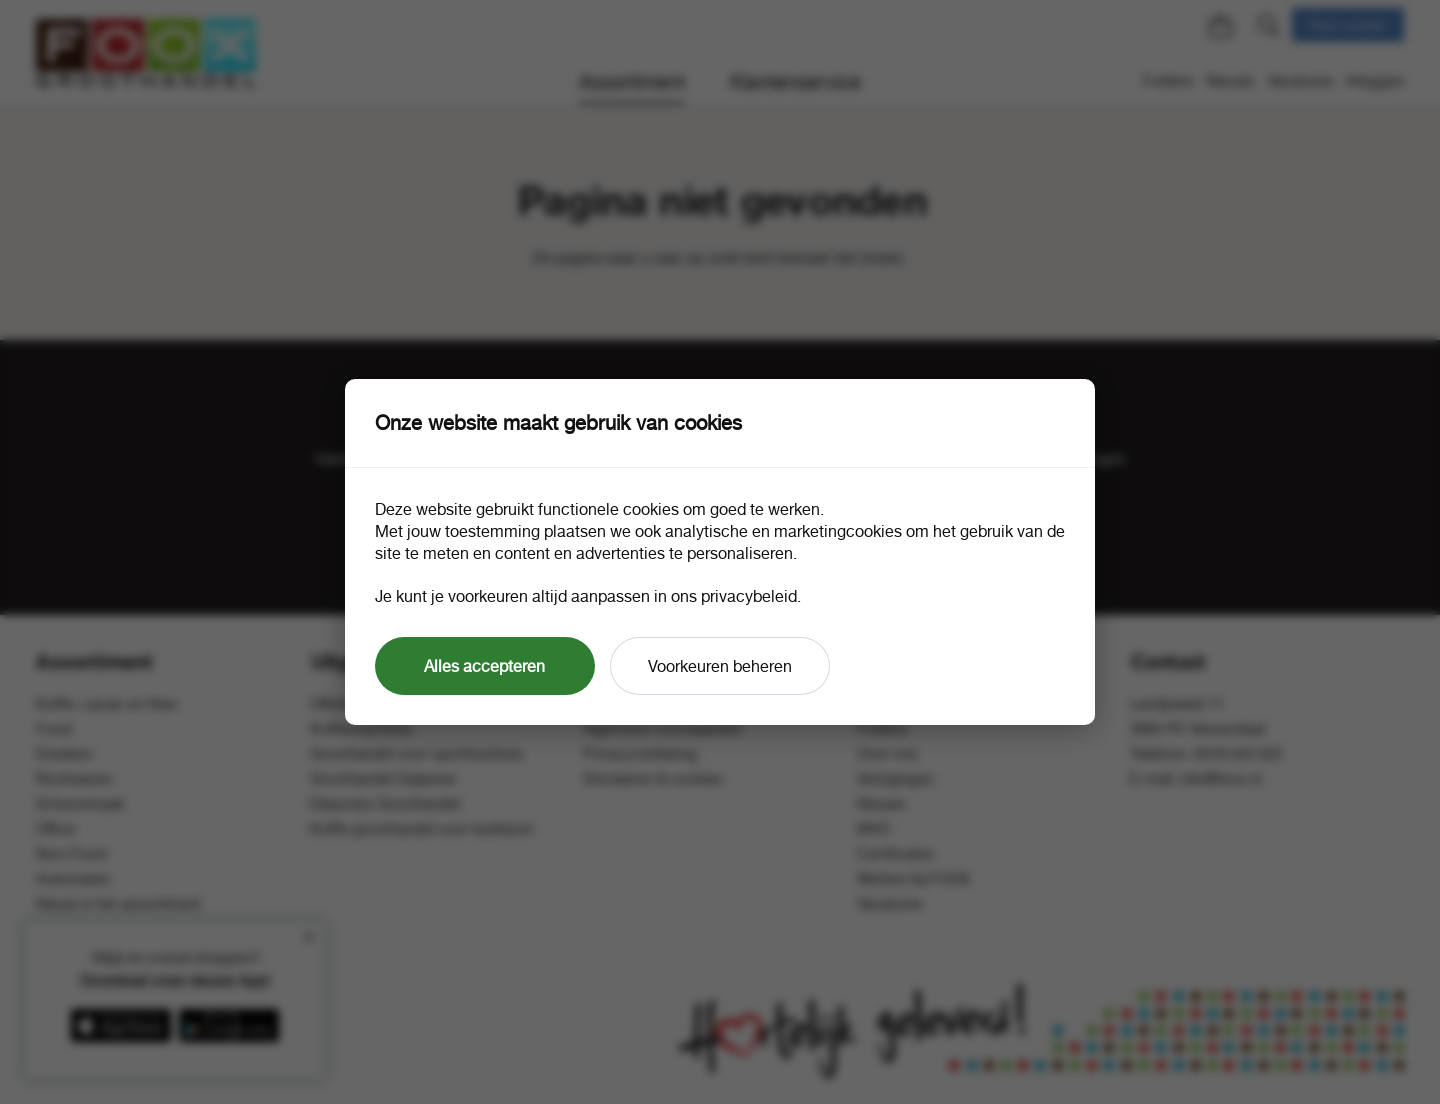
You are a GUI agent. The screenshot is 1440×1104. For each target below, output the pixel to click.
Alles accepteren (484, 666)
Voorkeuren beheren (720, 666)
